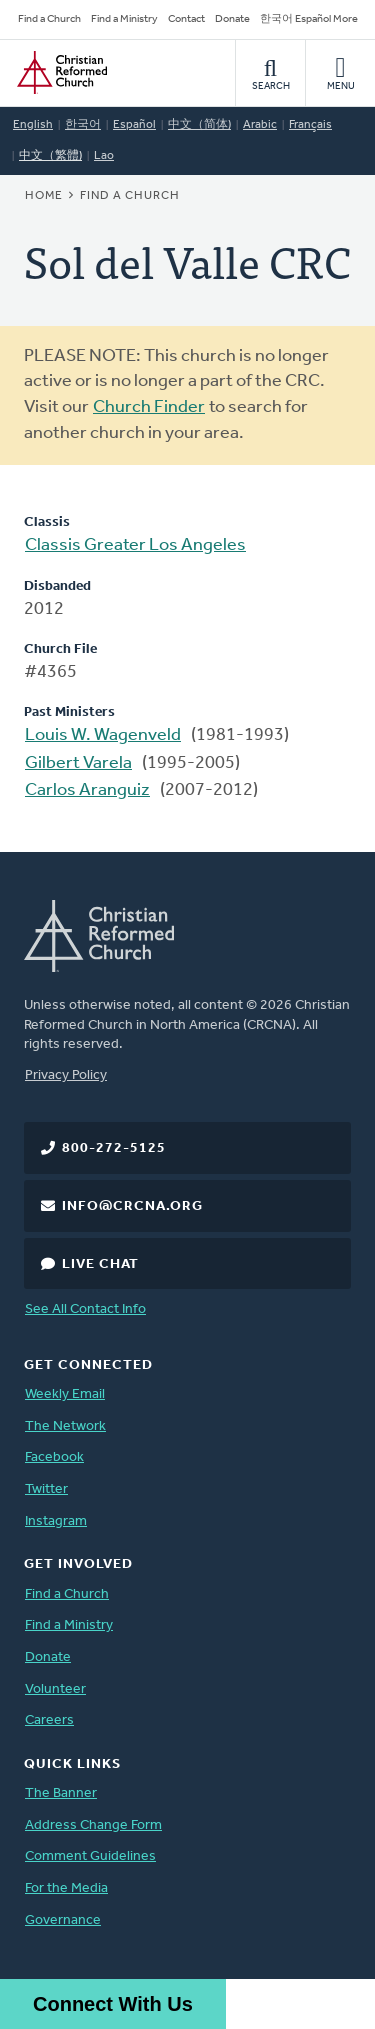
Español (134, 125)
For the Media (66, 1888)
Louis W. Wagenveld (103, 735)
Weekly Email (65, 1394)
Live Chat (100, 1264)
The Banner (61, 1793)
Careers (49, 1720)
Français (310, 125)
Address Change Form (93, 1825)
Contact (186, 19)
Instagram (56, 1521)
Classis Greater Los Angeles (135, 545)
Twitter (46, 1489)
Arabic (260, 125)
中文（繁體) (50, 156)
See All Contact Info (85, 1309)
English (33, 125)
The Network (65, 1426)
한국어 (83, 125)
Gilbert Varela (78, 763)
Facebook (54, 1457)
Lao (104, 156)
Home (44, 196)
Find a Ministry (124, 19)
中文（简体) (199, 125)
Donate (232, 19)
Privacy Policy (66, 1075)
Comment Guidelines (90, 1856)
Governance (63, 1920)
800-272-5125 (114, 1148)
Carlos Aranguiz (87, 790)
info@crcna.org (132, 1206)
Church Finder (149, 407)
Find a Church (49, 19)
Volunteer (55, 1689)
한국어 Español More (309, 19)
